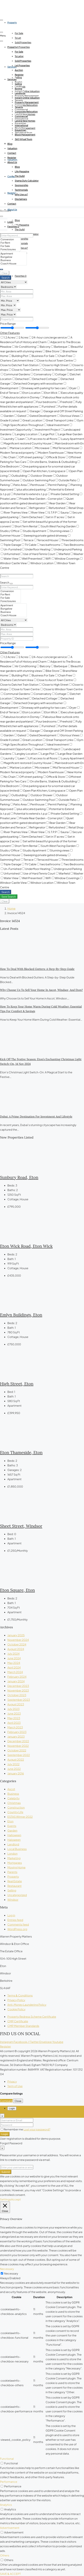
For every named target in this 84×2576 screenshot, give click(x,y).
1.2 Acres (8, 337)
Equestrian (20, 130)
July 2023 (13, 1709)
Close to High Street (53, 365)
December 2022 (18, 1741)
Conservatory (41, 374)
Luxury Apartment (71, 438)
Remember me (12, 2129)
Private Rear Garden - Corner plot (40, 498)
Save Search (8, 896)
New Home (73, 452)
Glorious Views (68, 415)
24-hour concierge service (48, 337)
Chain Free (63, 355)
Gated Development (41, 415)
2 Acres (22, 337)
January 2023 (16, 1736)
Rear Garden (56, 503)
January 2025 (16, 1635)
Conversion (10, 239)
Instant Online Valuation (27, 91)
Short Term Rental (24, 526)
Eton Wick (49, 392)
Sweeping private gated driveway (44, 535)
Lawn (20, 438)
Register (19, 74)
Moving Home (16, 1867)
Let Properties (22, 47)
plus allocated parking (30, 489)
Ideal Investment (56, 425)
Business (13, 260)
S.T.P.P (51, 512)
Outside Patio (66, 480)
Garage (33, 411)
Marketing (13, 1858)
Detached (20, 379)
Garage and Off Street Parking (62, 411)
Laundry (7, 438)
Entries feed (15, 1919)
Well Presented (30, 558)
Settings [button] (5, 2199)
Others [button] (4, 2555)
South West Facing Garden (57, 526)
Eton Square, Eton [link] (17, 1590)
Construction (16, 1807)
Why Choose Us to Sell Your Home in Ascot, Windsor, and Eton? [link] (41, 990)
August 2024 (15, 1649)
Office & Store (54, 457)
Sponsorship (21, 238)
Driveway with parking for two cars (42, 388)
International (21, 125)
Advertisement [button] (9, 2527)
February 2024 (16, 1676)
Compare (6, 2100)
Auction (19, 70)
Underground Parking (66, 549)
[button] (10, 332)
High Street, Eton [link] (16, 1383)
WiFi (46, 558)
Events (11, 1826)
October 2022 (16, 1750)
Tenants (19, 107)
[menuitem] (10, 222)
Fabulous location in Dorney (20, 397)
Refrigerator (35, 507)
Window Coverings (66, 558)
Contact (11, 153)
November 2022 (18, 1745)
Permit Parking (56, 484)
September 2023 (18, 1699)
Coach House (13, 263)
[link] (14, 960)
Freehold (64, 402)
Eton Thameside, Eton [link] (21, 1452)
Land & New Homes (25, 120)
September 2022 (18, 1755)
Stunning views (58, 531)
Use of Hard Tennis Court (37, 554)
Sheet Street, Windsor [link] (21, 1526)
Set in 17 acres (53, 517)
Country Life (15, 1812)
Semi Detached (30, 517)
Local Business (17, 1849)
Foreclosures (10, 249)
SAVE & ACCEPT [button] (10, 2573)
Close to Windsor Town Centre (61, 369)
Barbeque (59, 346)
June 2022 (14, 1768)
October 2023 (16, 1695)
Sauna (63, 512)
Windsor (12, 1899)
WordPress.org (17, 1929)
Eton (10, 1821)
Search (5, 277)
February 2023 (16, 1732)
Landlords (20, 93)
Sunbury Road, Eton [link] (19, 1177)
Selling (18, 77)
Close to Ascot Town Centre (53, 360)
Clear (4, 273)
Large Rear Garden (69, 434)
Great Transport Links (58, 420)
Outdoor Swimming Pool (37, 480)
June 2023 (14, 1713)
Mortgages (14, 1862)
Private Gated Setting (63, 494)
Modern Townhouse (49, 452)
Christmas (14, 1802)
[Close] (2, 2115)
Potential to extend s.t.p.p (29, 494)
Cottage (59, 374)
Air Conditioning (24, 346)
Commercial (21, 116)
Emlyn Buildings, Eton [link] (21, 1314)
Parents (12, 1872)
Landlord (13, 1844)
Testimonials (21, 243)
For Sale (19, 33)
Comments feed (18, 1924)
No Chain (8, 457)
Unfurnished (10, 554)
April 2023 (14, 1722)
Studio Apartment (33, 531)
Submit (5, 2171)
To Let (18, 37)
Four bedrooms (45, 402)
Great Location (31, 420)
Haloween (14, 1839)
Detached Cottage (43, 379)
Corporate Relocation (26, 105)
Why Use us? (21, 248)
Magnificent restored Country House (26, 443)
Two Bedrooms (72, 544)
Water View (9, 558)
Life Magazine (22, 225)
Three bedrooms (71, 540)
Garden (7, 415)
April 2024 (14, 1667)
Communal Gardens (15, 374)
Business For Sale (41, 355)
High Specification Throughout (22, 425)
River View (36, 512)
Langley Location (24, 434)
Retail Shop (74, 507)
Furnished (47, 406)
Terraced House (46, 540)
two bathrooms (48, 544)
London (12, 1853)
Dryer (71, 388)
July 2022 (13, 1764)
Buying (18, 88)
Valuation (12, 148)
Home (11, 908)
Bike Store (51, 351)
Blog (17, 220)
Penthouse (35, 484)
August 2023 (15, 1704)
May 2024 (13, 1662)
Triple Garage (11, 544)
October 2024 (16, 1644)
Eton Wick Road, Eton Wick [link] (26, 1246)
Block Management (25, 134)
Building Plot (18, 355)
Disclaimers (21, 199)
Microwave (40, 448)
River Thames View (14, 512)
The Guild (20, 229)
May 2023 (13, 1718)
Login (4, 2134)
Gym (78, 420)
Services (11, 79)
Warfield (63, 554)
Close (18, 2100)
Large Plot (46, 434)
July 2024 (13, 1653)
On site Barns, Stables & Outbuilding (52, 461)
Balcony (43, 346)
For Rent (10, 242)
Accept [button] (16, 2199)
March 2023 (15, 1727)
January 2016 (15, 1773)
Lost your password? (36, 2129)
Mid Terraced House (64, 448)
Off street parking (29, 457)
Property (12, 47)
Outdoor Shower (40, 475)
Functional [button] (7, 2458)
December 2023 (18, 1685)
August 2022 (15, 1759)
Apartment (13, 253)
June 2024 (14, 1658)
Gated (20, 415)
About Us (12, 209)
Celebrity (13, 1798)
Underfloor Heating (36, 549)
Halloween (14, 1835)
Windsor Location (41, 563)
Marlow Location (19, 448)
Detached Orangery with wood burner (37, 383)
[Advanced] (1, 269)
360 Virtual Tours (23, 139)
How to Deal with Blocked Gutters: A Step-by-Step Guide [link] (37, 969)
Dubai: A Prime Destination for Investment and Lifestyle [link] (36, 1116)
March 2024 (15, 1672)
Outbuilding (17, 475)
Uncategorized (17, 1895)
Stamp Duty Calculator (27, 180)
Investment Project (46, 429)
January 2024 (16, 1681)
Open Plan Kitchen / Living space (42, 471)
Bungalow (13, 257)
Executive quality (70, 392)
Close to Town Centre (24, 369)
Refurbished (55, 507)
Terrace (27, 540)
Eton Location (29, 392)
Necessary (11, 2273)
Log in (11, 1915)
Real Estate (14, 1881)
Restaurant (14, 1885)
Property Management (27, 102)
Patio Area (19, 484)
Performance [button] (8, 2481)
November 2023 (18, 1690)
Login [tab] (12, 2108)
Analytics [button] (6, 2504)
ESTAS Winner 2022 (20, 1816)
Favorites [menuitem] (20, 276)
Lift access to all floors (41, 438)
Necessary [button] (7, 2268)
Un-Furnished (11, 549)
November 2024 (18, 1639)
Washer (77, 554)
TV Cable (29, 544)
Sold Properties (23, 42)
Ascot (11, 1789)
